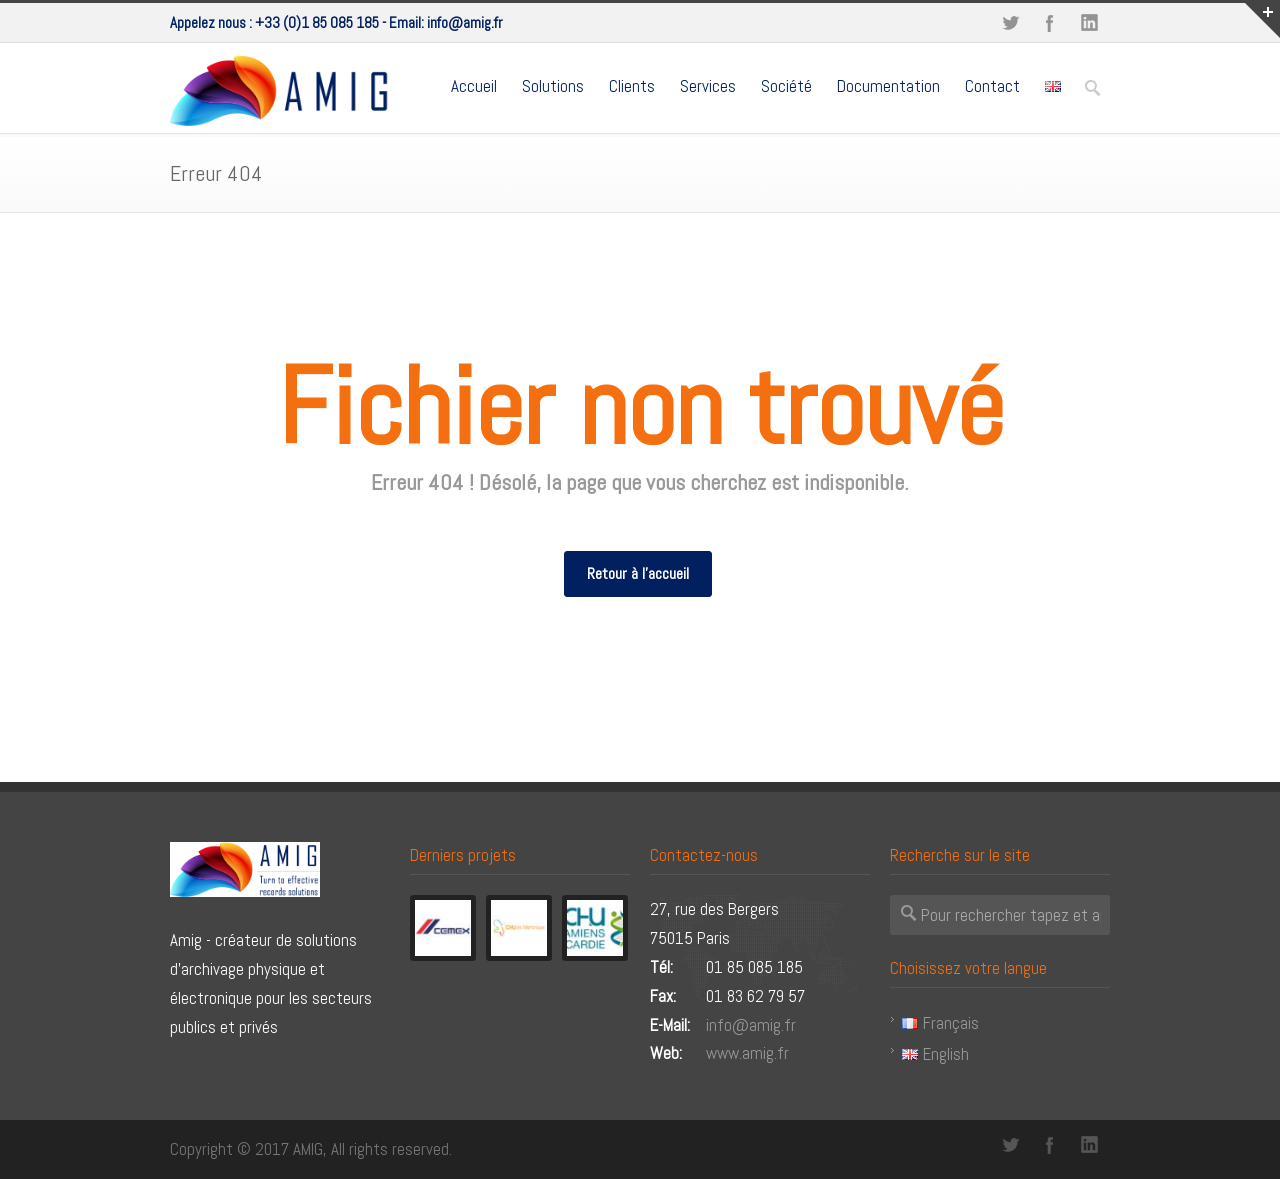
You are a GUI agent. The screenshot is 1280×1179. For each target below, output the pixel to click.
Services (708, 86)
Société (786, 86)
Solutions (553, 86)
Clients (632, 86)
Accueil (474, 86)
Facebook (1050, 23)
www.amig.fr (747, 1053)
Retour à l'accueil (638, 573)
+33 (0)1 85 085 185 (317, 22)
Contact (992, 86)
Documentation (888, 86)
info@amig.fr (464, 22)
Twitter (1010, 23)
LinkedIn (1090, 23)
